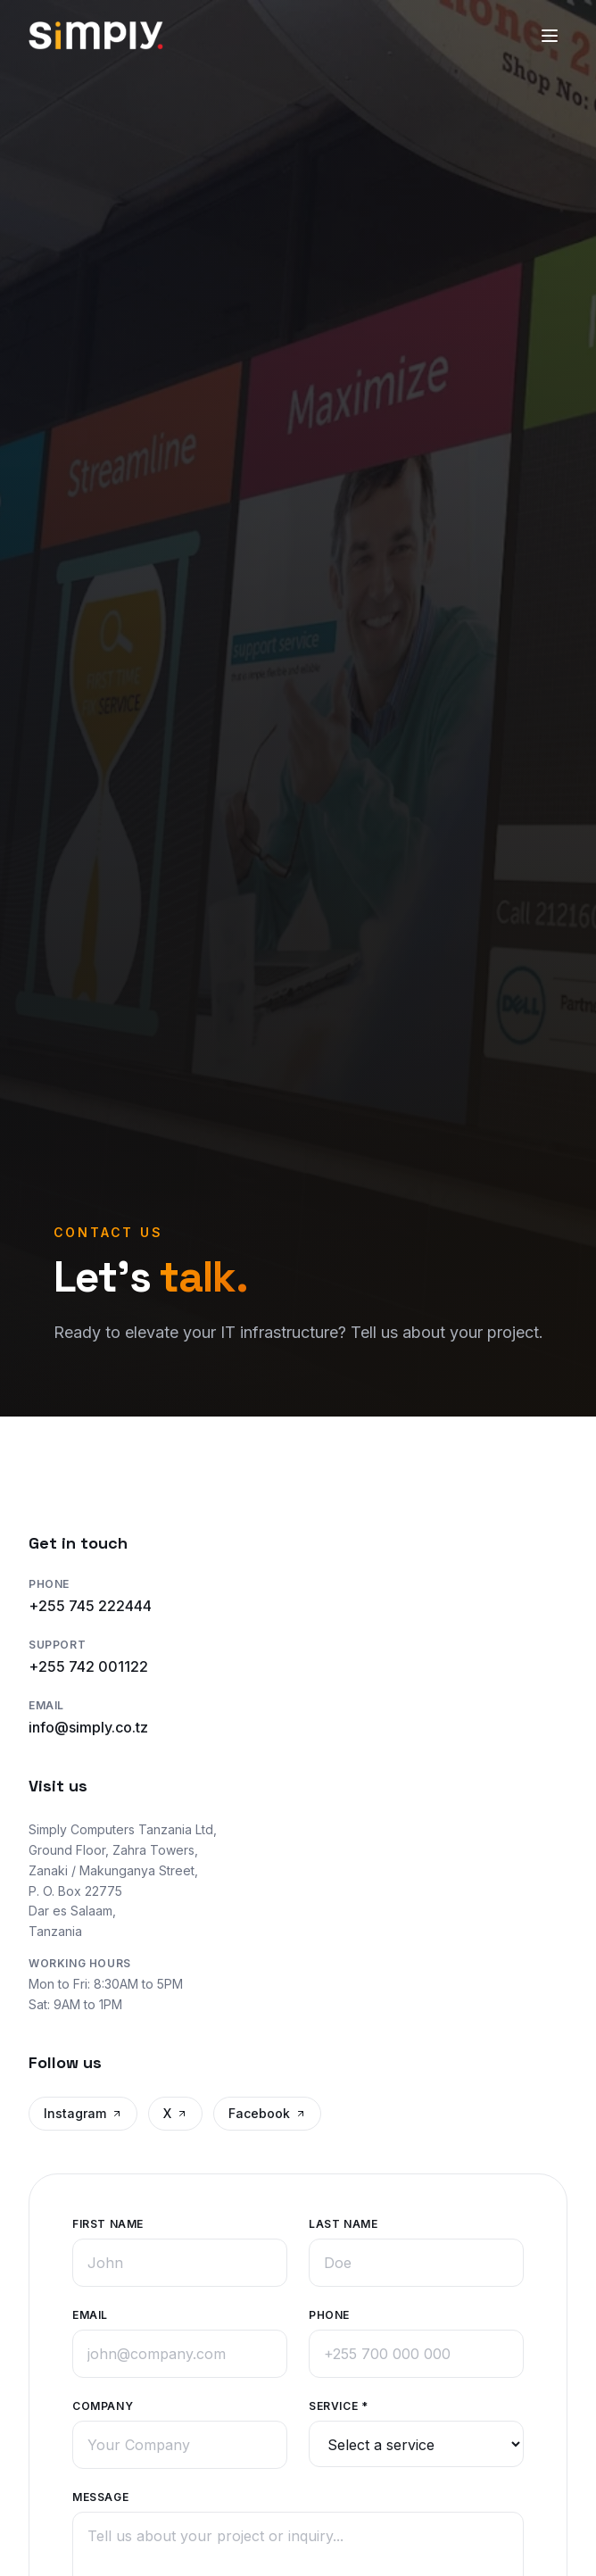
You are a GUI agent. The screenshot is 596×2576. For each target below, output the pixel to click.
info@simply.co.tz (88, 1727)
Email (90, 2314)
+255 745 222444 (90, 1606)
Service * (338, 2405)
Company (102, 2405)
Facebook (267, 2113)
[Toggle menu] (549, 36)
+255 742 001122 (88, 1666)
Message (100, 2496)
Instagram (83, 2113)
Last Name (343, 2223)
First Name (108, 2223)
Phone (329, 2314)
